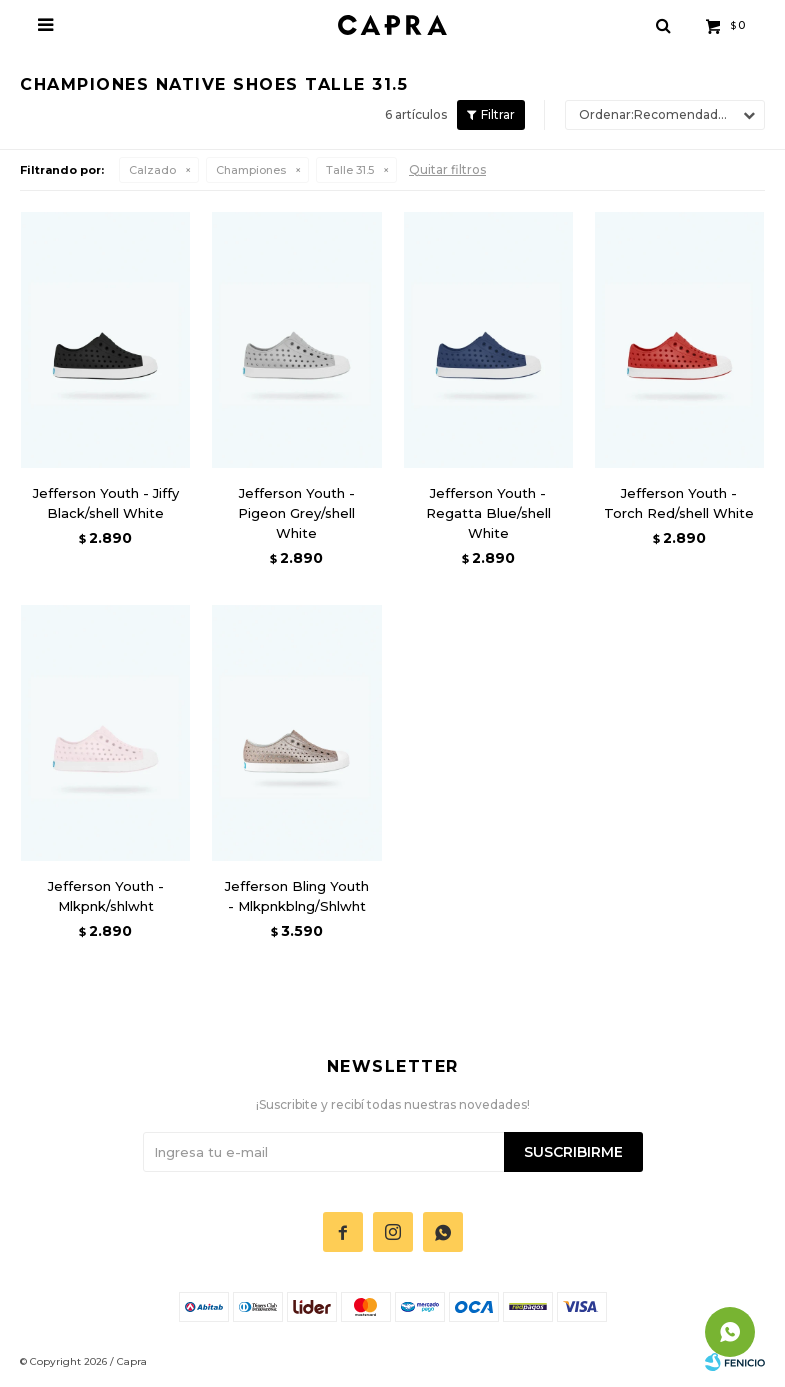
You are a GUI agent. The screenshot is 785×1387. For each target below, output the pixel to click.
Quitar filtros (447, 169)
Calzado (152, 170)
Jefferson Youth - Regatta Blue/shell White (488, 513)
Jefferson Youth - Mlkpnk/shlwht (106, 896)
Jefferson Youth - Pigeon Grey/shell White (296, 513)
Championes (251, 170)
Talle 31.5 (350, 170)
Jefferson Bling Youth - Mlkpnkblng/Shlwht (297, 896)
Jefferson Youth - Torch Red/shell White (679, 503)
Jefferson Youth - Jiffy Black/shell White (106, 503)
